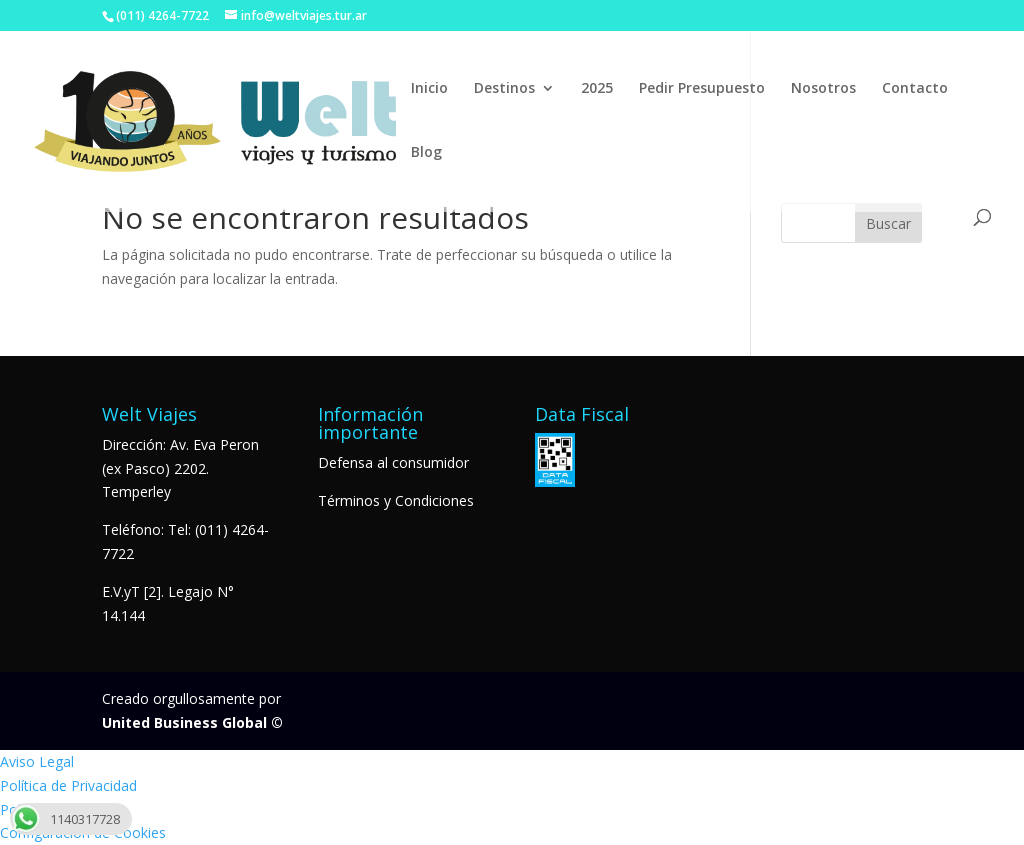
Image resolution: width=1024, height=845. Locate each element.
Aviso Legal (37, 761)
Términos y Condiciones (396, 500)
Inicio (429, 89)
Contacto (915, 89)
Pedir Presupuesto (702, 89)
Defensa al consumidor (393, 462)
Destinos (504, 89)
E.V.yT (121, 591)
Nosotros (823, 89)
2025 (597, 89)
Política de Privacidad (68, 785)
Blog (426, 153)
